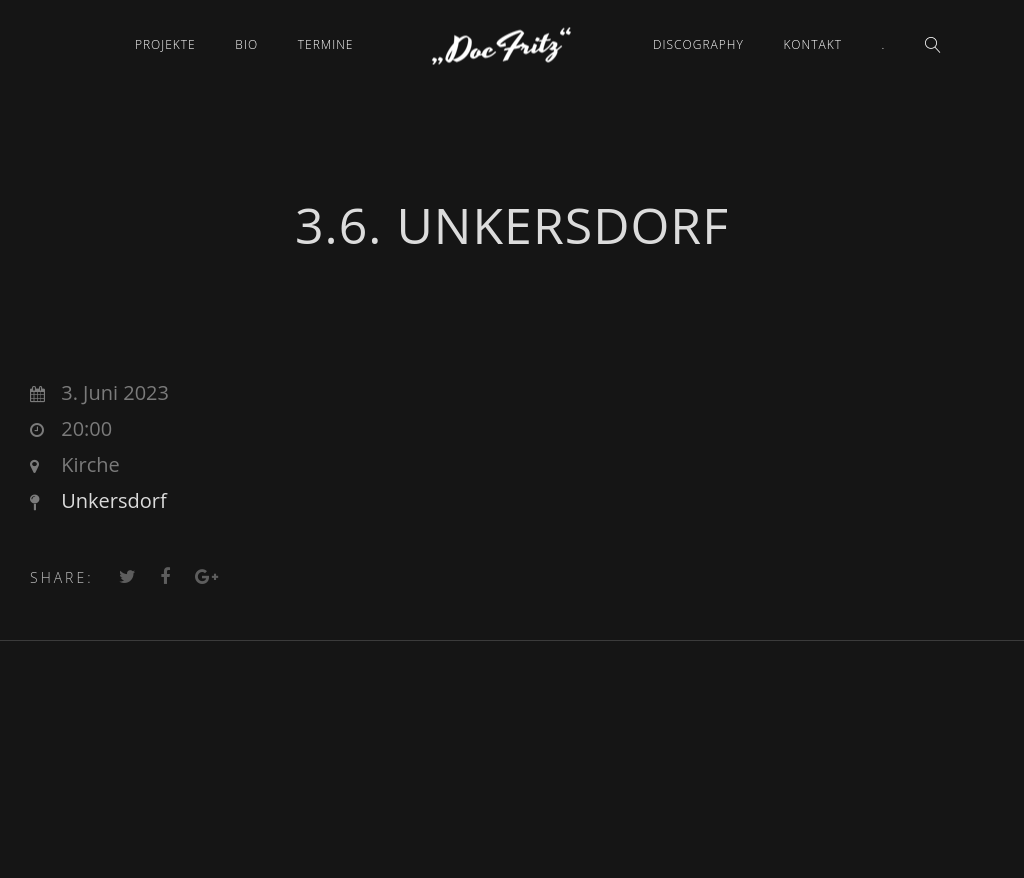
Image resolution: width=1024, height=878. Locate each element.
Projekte (165, 44)
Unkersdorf (113, 500)
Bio (246, 44)
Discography (698, 44)
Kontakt (812, 44)
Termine (326, 44)
